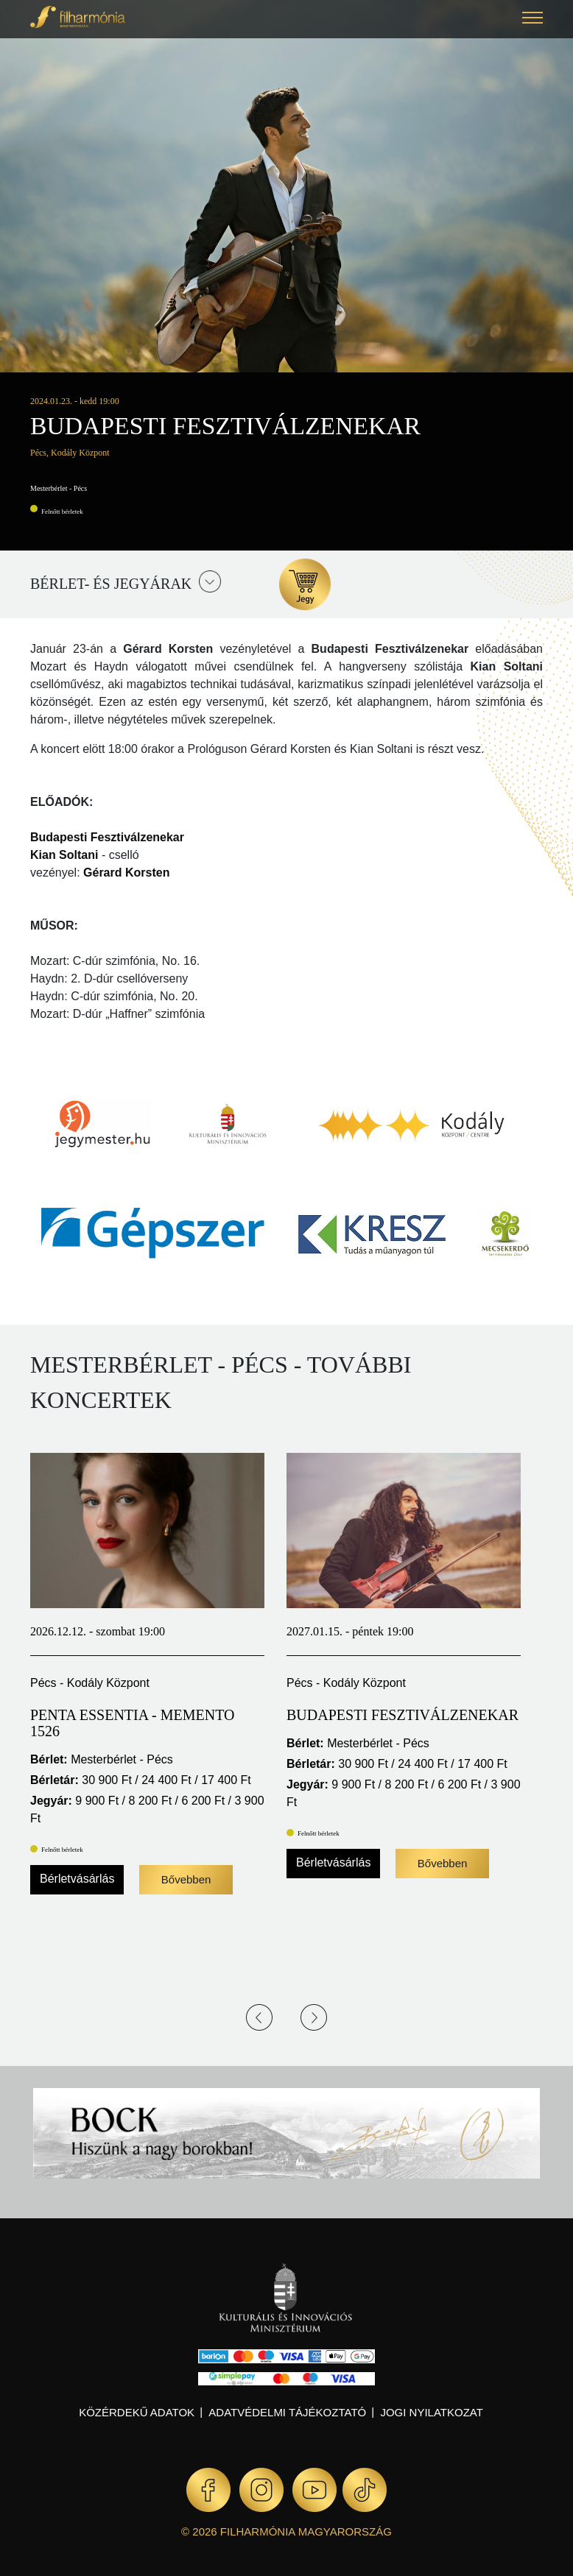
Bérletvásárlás (77, 1878)
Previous (259, 2017)
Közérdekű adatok (136, 2412)
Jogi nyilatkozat (431, 2412)
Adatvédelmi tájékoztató (287, 2412)
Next (313, 2017)
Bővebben (186, 1879)
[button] (532, 19)
